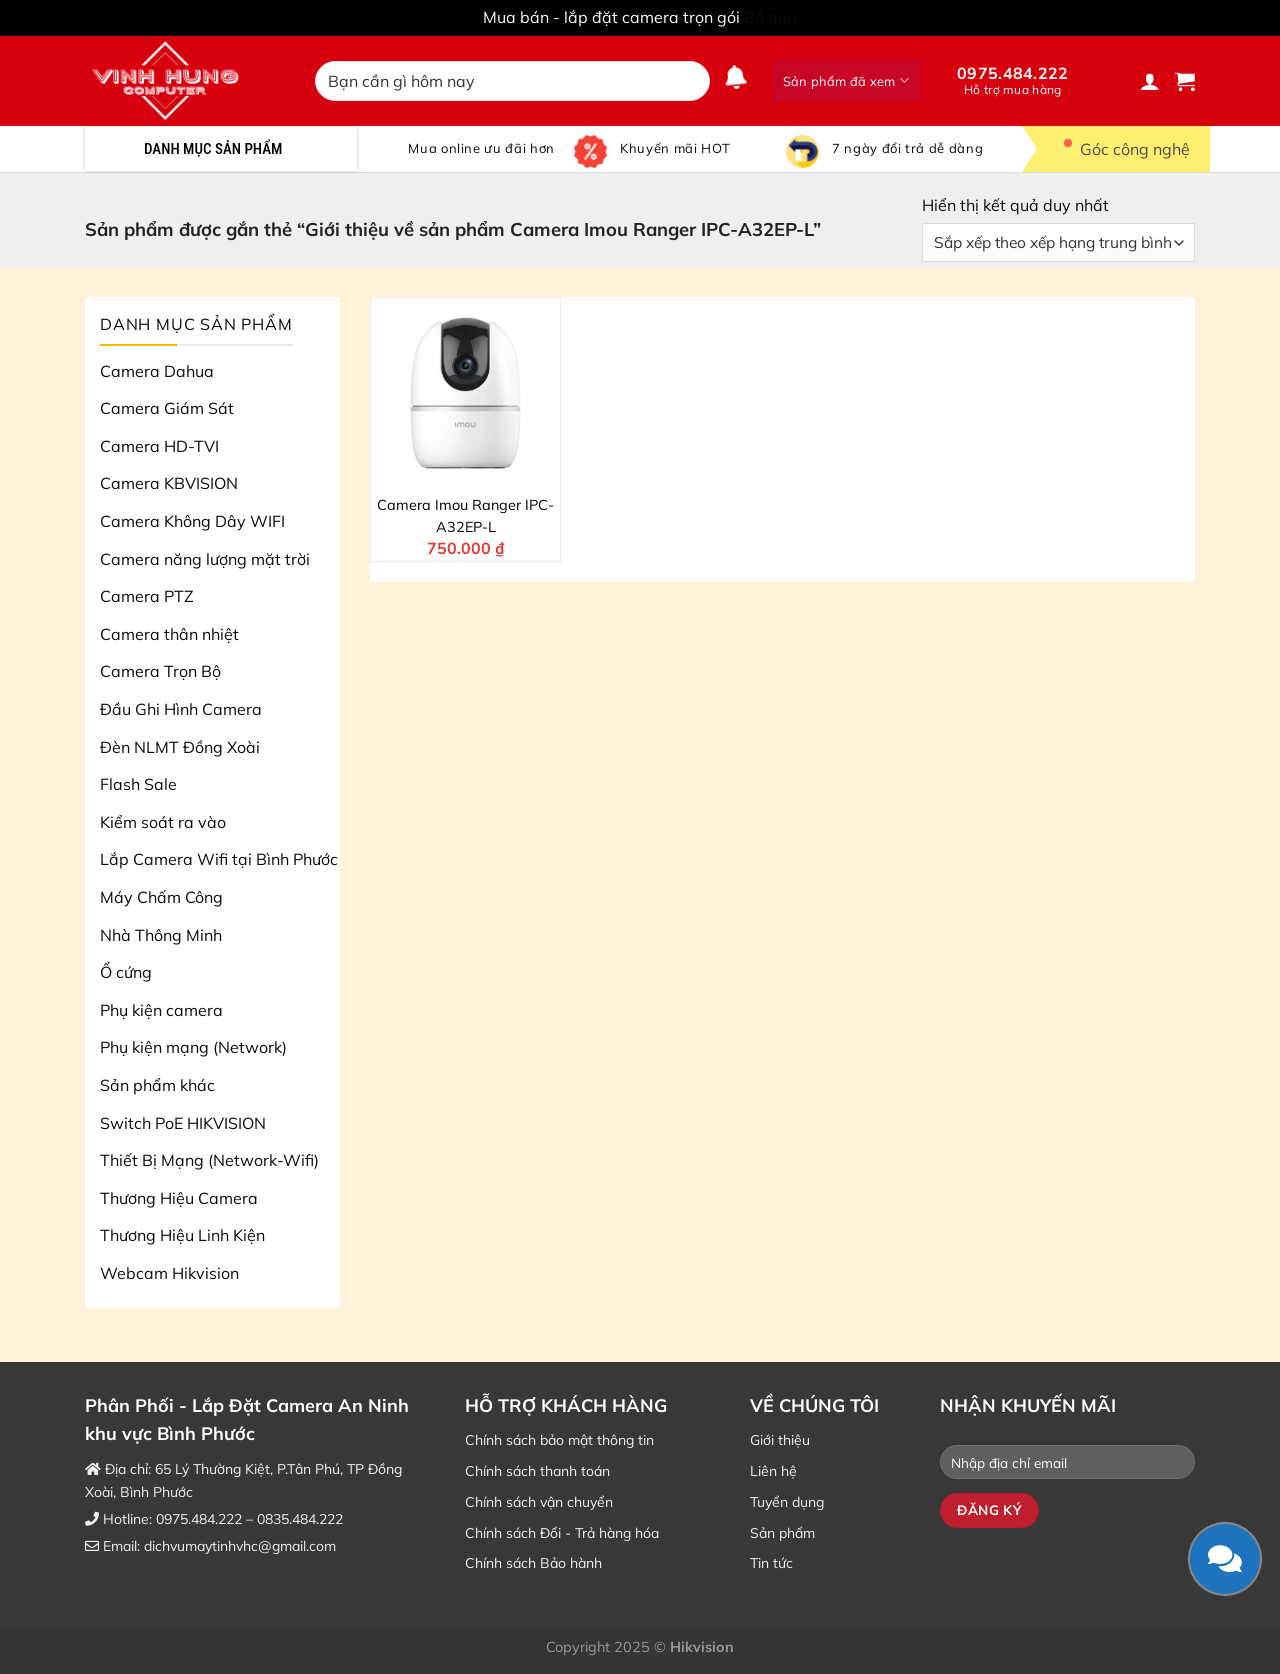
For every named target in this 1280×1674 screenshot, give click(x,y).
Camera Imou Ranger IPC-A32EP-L (465, 516)
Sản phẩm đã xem (846, 80)
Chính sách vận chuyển (539, 1502)
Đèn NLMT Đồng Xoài (180, 747)
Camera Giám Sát (167, 408)
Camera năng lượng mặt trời (205, 559)
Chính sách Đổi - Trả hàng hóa (562, 1533)
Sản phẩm (782, 1533)
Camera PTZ (147, 596)
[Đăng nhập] (1150, 81)
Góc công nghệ (1121, 149)
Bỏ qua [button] (770, 17)
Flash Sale (138, 784)
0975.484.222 (1013, 80)
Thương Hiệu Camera (179, 1198)
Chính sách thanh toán (537, 1471)
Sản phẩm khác (157, 1085)
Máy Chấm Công (161, 897)
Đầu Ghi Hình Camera (181, 709)
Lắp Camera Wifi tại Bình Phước (219, 859)
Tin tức (771, 1563)
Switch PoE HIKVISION (183, 1123)
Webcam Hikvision (169, 1273)
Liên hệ (773, 1471)
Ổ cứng (126, 972)
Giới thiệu (780, 1440)
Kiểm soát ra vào (163, 822)
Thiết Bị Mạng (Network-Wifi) (209, 1160)
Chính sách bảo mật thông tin (559, 1440)
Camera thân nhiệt (169, 634)
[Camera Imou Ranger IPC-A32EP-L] (466, 393)
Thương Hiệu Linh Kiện (182, 1235)
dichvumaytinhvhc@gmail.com (240, 1546)
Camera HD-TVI (159, 446)
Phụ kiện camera (161, 1010)
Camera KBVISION (169, 483)
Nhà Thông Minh (161, 935)
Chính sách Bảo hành (533, 1563)
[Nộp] (690, 81)
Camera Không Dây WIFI (192, 521)
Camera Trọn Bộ (160, 671)
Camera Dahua (157, 371)
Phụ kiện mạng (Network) (193, 1047)
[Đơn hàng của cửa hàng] (1058, 242)
